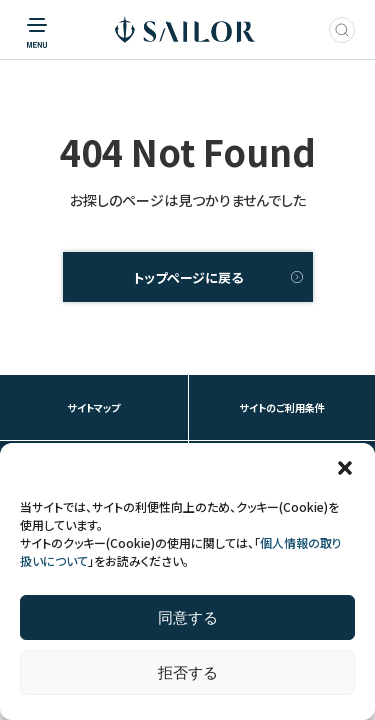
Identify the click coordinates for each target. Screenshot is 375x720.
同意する (188, 617)
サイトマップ (93, 407)
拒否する (188, 672)
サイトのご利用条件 (282, 407)
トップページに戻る (188, 277)
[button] (345, 468)
